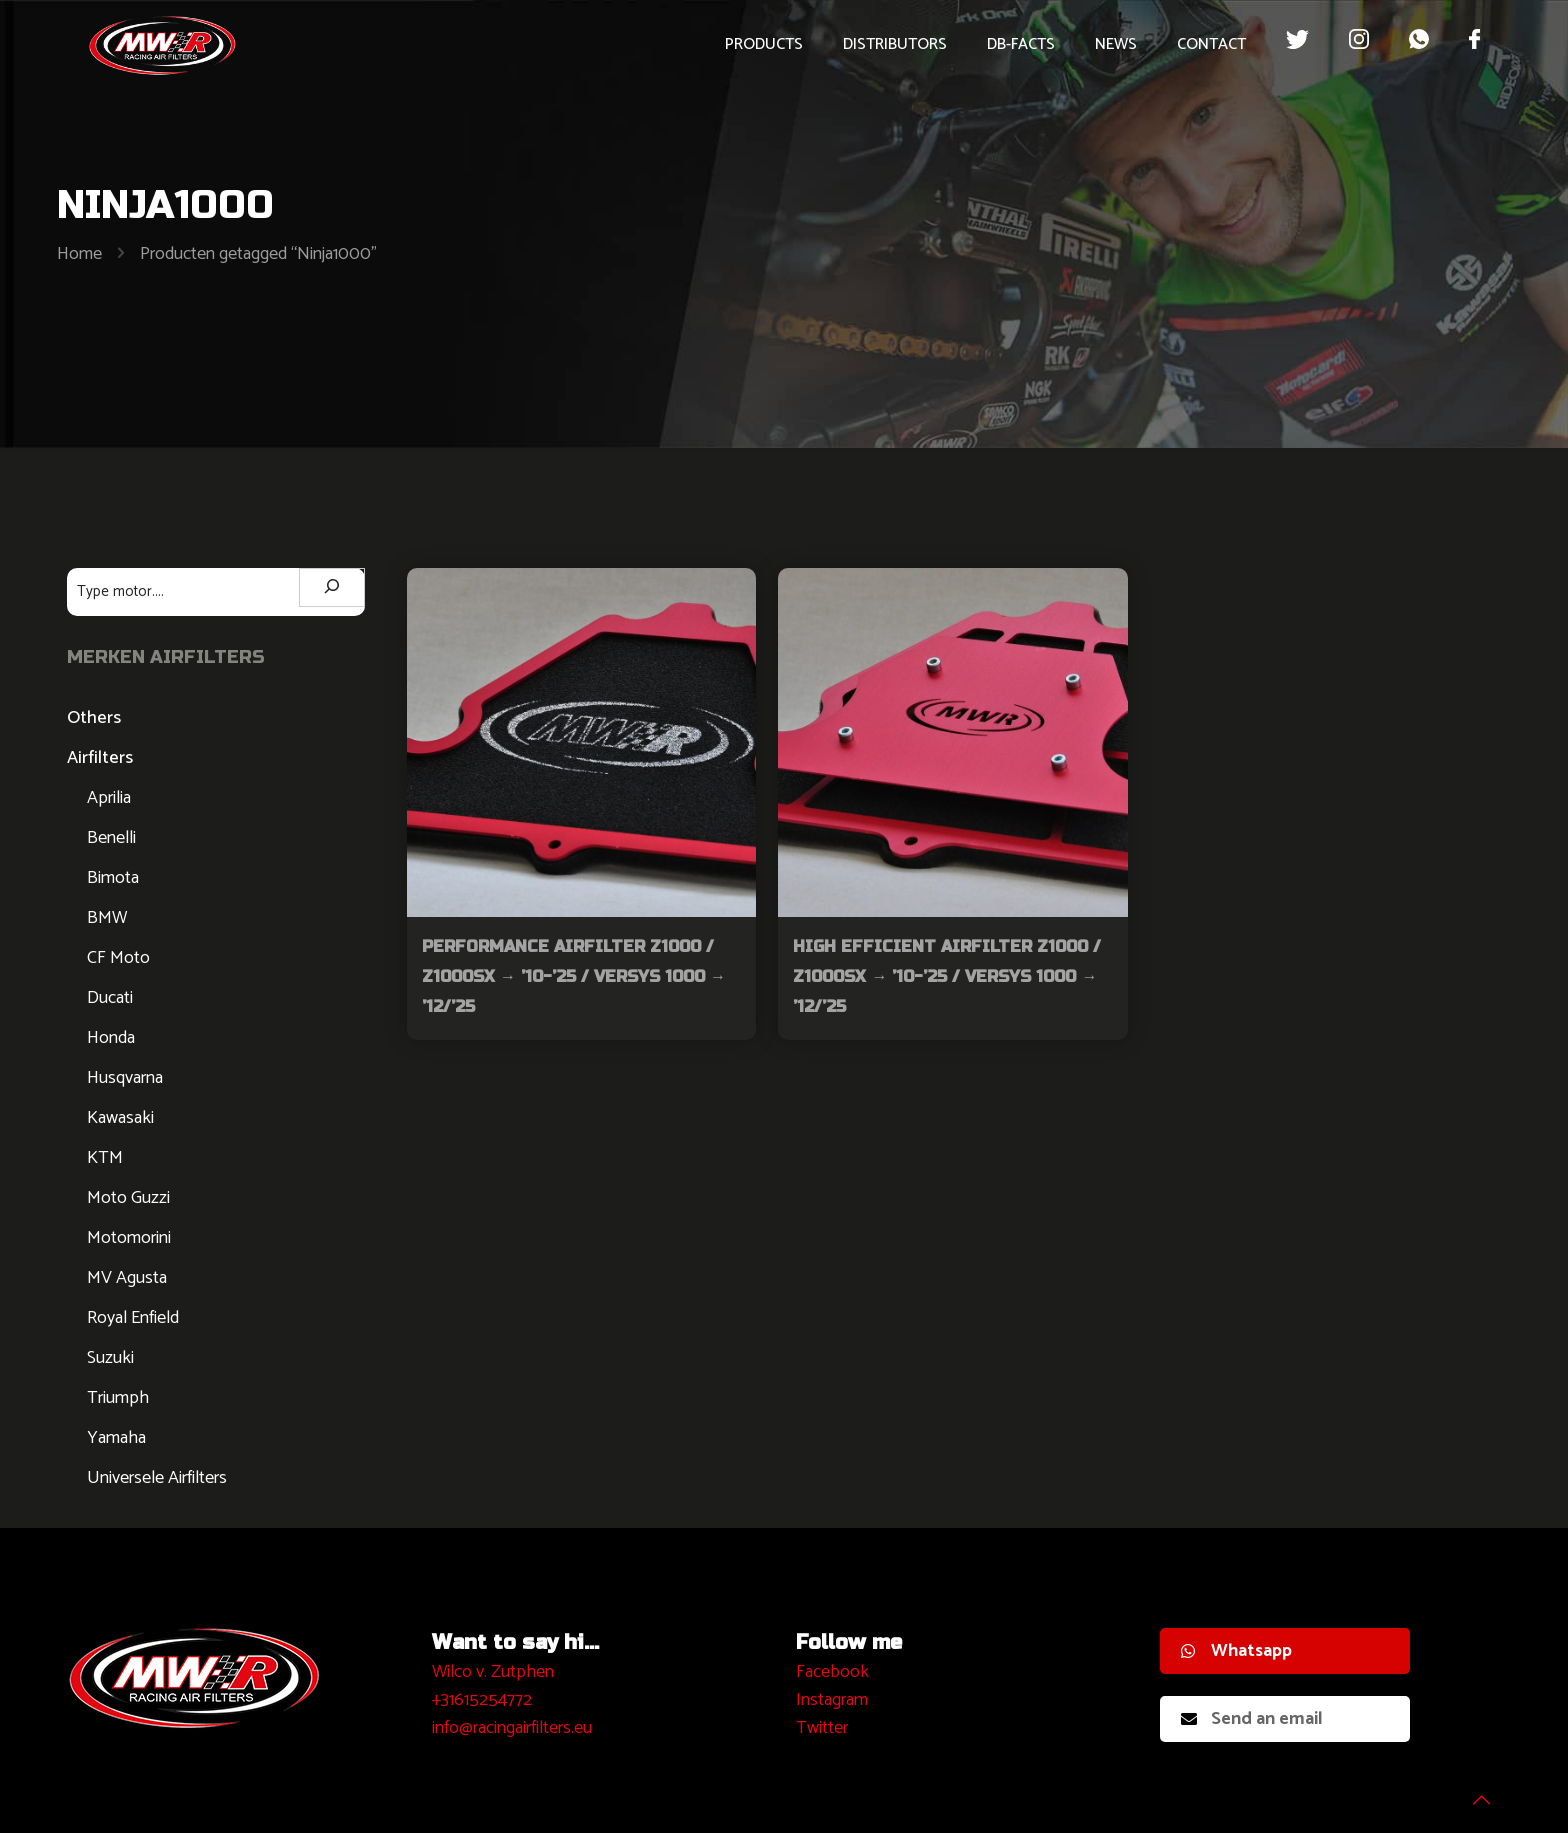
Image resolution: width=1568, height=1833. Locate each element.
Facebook (832, 1672)
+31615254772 (482, 1700)
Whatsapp (1236, 1651)
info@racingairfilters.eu (512, 1728)
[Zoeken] (332, 587)
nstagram (834, 1700)
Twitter (822, 1728)
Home (79, 254)
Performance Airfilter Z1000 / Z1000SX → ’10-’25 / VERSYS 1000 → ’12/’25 (574, 976)
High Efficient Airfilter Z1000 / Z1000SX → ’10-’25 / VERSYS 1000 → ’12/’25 (947, 976)
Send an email (1252, 1719)
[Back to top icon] (1472, 1792)
